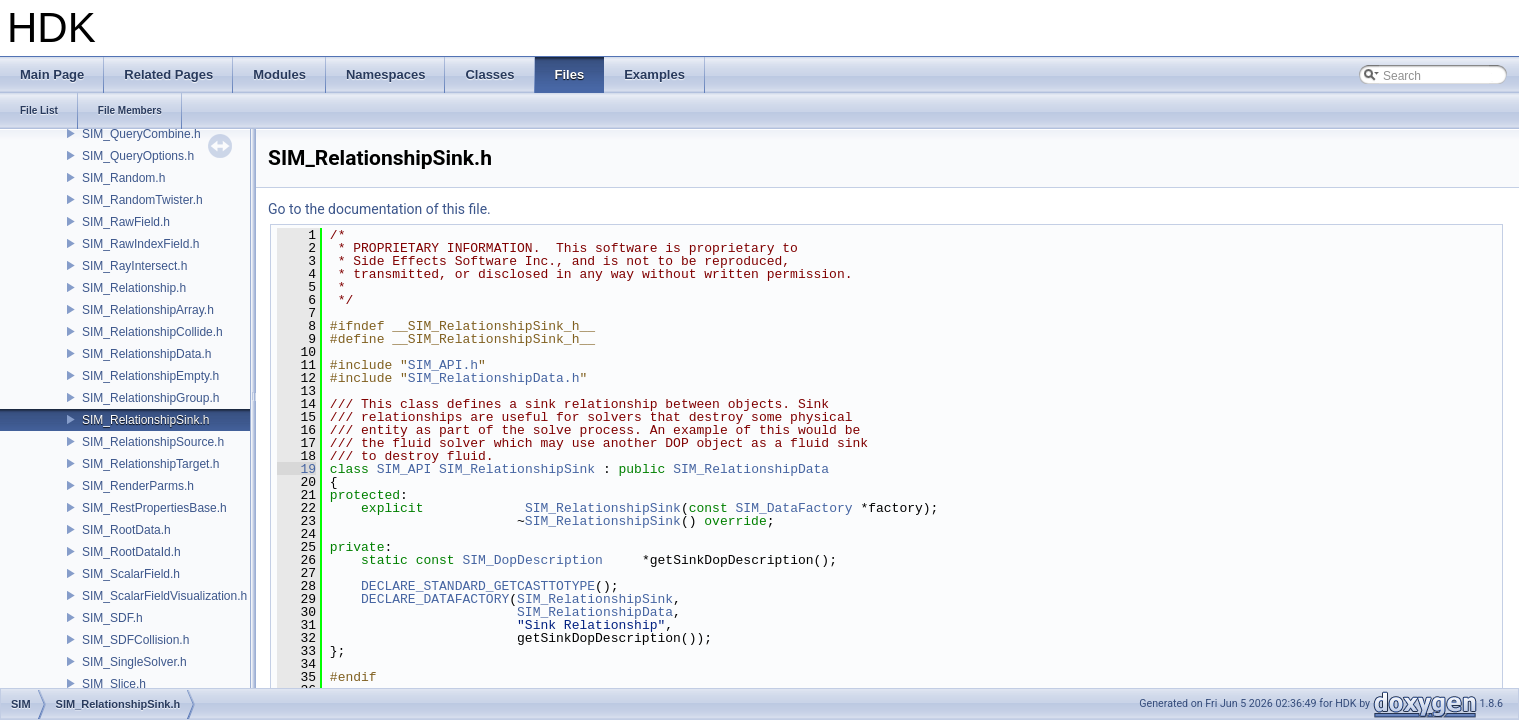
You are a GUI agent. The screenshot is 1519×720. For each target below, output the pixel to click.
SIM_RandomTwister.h (142, 200)
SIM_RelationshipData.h (146, 354)
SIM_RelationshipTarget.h (150, 464)
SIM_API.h (443, 365)
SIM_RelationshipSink (517, 469)
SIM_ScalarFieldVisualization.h (164, 596)
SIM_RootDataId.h (131, 552)
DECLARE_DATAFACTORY (435, 599)
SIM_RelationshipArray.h (148, 310)
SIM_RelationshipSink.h (145, 420)
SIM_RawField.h (126, 222)
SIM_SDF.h (112, 618)
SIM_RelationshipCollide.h (152, 332)
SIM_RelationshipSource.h (153, 442)
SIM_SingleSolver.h (134, 662)
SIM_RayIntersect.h (134, 266)
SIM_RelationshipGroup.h (150, 398)
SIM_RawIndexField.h (140, 244)
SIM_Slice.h (114, 684)
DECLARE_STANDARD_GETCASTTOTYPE (478, 586)
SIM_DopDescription (532, 560)
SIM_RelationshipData (751, 469)
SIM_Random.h (123, 178)
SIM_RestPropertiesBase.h (154, 508)
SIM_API (404, 469)
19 (296, 469)
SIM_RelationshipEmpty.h (150, 376)
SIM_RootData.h (126, 530)
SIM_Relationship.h (134, 288)
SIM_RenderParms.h (138, 486)
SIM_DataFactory (794, 508)
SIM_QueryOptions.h (138, 156)
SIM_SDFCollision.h (135, 640)
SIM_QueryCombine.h (141, 134)
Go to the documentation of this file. (379, 209)
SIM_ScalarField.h (131, 574)
